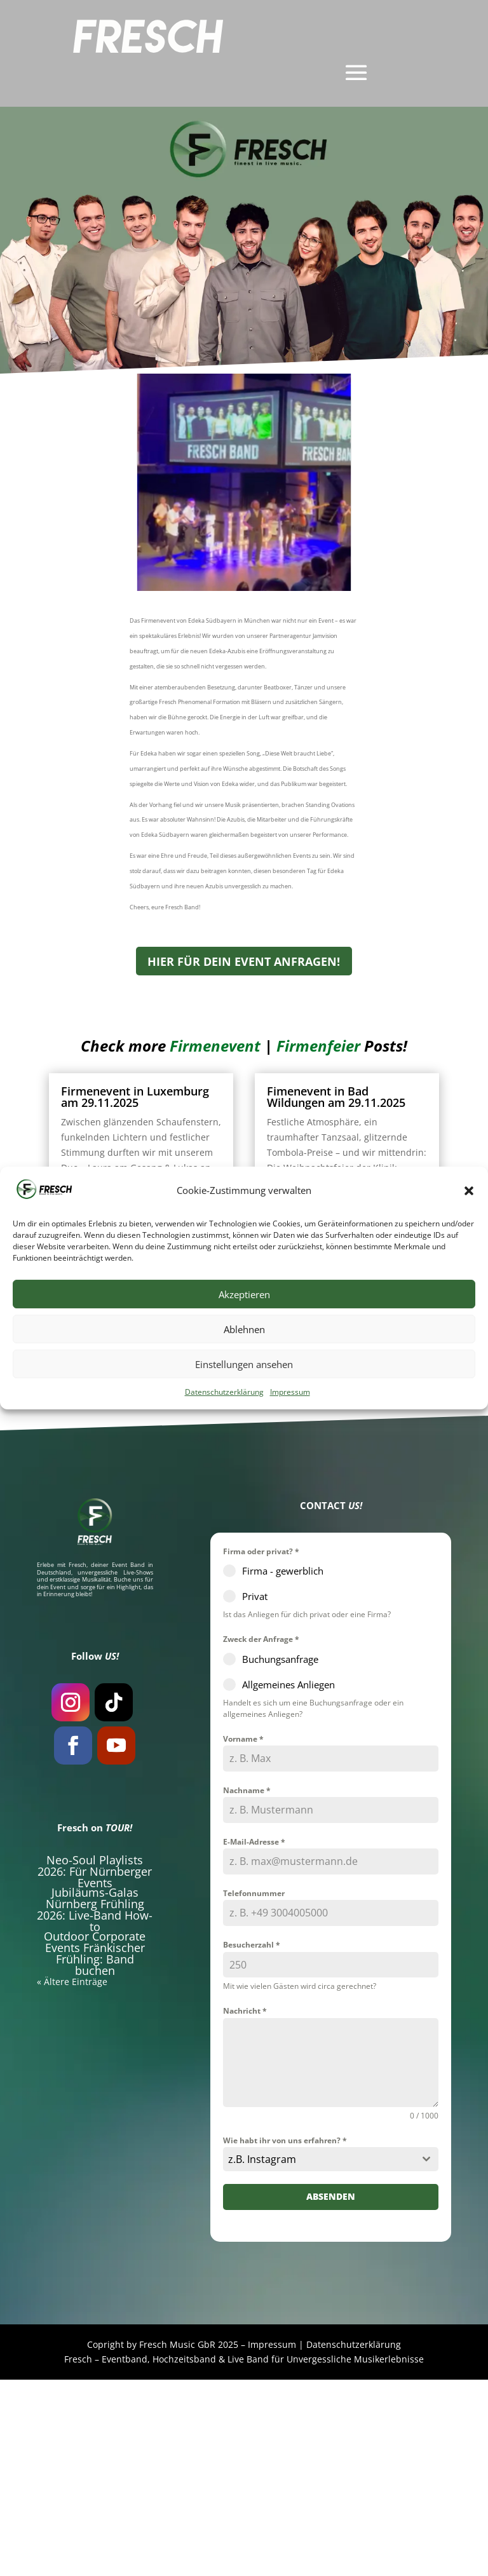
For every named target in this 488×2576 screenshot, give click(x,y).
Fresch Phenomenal (265, 478)
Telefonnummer (254, 2089)
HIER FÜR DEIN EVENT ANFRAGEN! (244, 1156)
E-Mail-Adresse (254, 2038)
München (370, 478)
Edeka (107, 478)
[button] (469, 1190)
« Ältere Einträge (86, 1579)
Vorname (243, 1934)
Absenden (330, 2393)
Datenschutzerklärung (224, 1391)
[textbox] (318, 2355)
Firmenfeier (281, 538)
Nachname (247, 1986)
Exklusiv (164, 478)
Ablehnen (244, 1329)
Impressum (290, 1391)
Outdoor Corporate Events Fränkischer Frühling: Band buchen (95, 2149)
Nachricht (245, 2207)
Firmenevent (225, 538)
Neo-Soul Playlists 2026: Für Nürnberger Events (94, 2068)
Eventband (124, 2555)
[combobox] (330, 2355)
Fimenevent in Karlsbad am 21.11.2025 (135, 1449)
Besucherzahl (251, 2141)
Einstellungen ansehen (244, 1364)
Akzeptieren (244, 1294)
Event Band (128, 1761)
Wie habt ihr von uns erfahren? (285, 2336)
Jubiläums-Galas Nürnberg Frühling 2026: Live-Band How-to (94, 2106)
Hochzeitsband (184, 2555)
